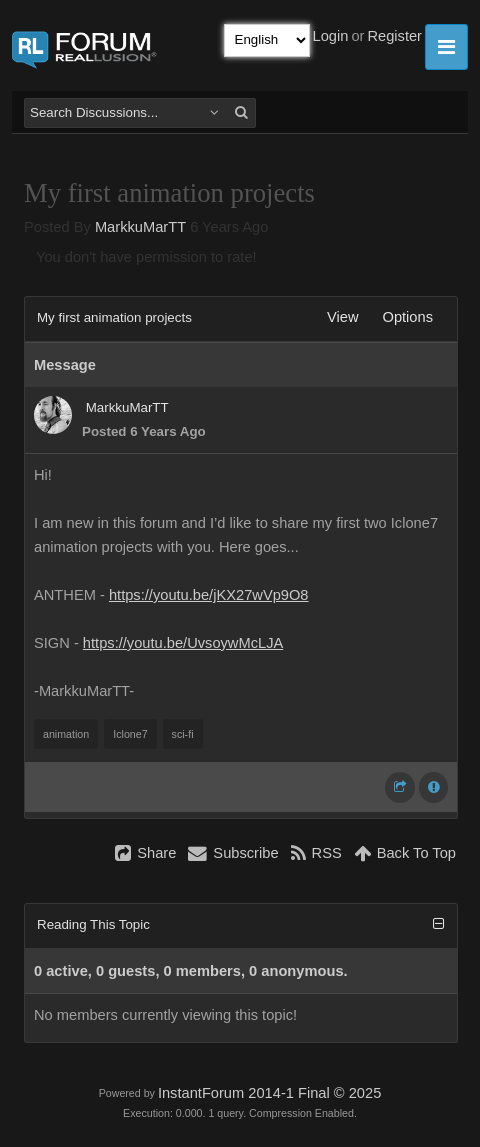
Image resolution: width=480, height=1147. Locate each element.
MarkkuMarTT (140, 227)
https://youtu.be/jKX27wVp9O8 (209, 595)
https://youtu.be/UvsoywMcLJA (183, 643)
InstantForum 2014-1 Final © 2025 (269, 1093)
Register (394, 36)
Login (331, 36)
